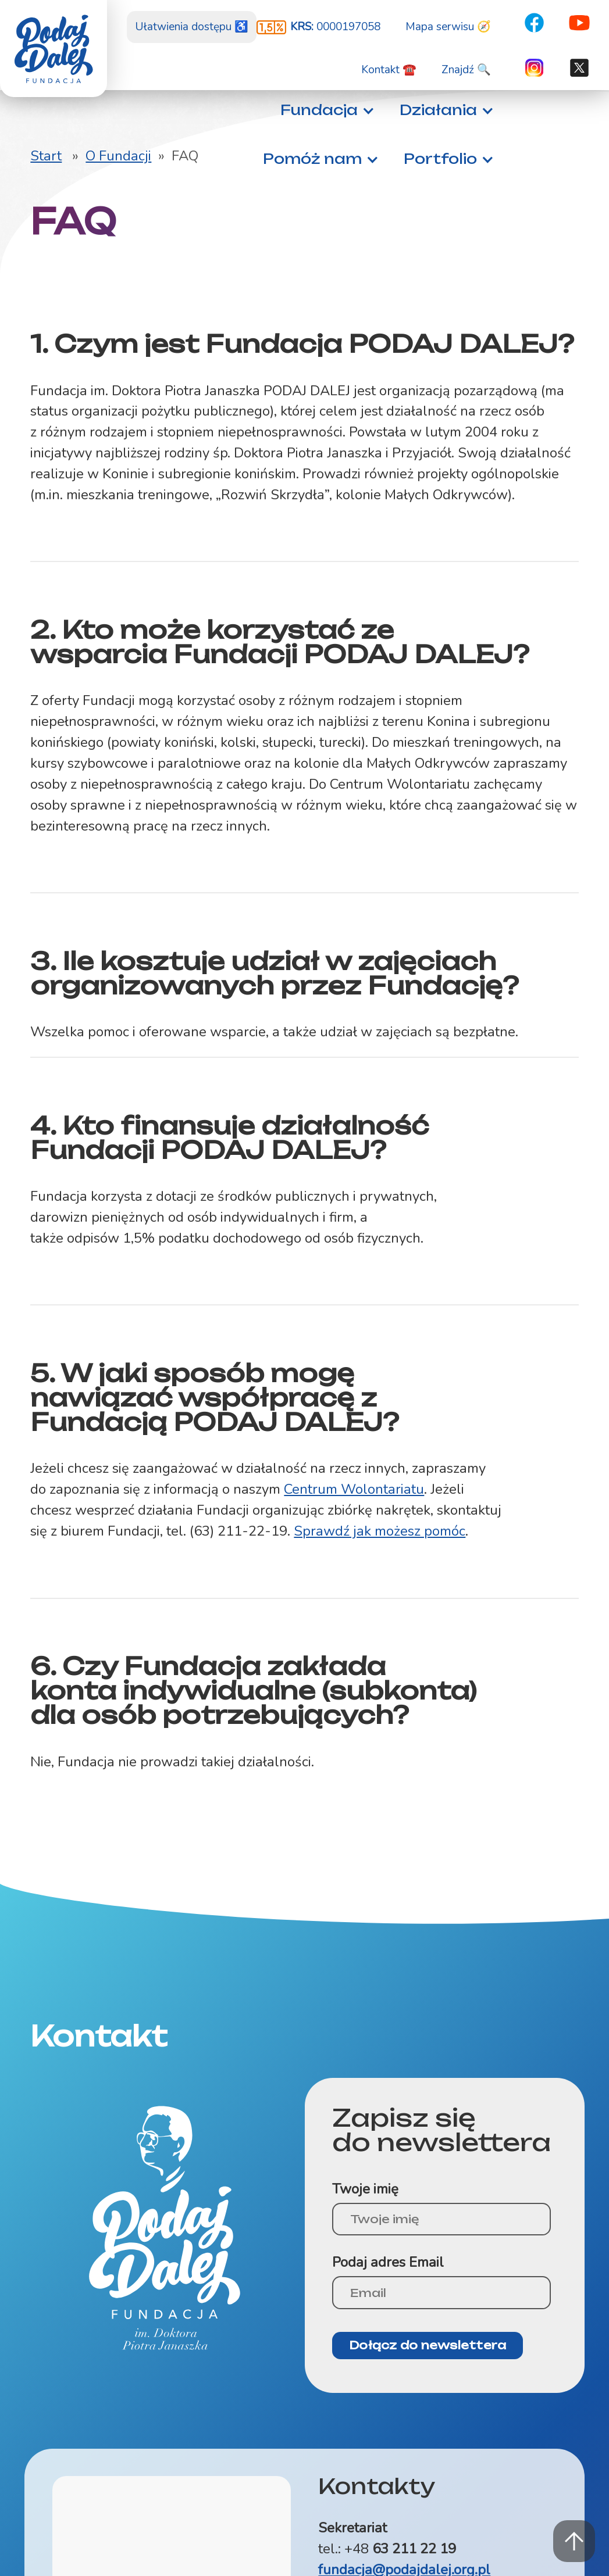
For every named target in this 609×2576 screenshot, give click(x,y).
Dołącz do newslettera (427, 2345)
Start (46, 155)
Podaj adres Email (388, 2262)
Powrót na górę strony (574, 2541)
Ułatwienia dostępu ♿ (191, 26)
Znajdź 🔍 (466, 69)
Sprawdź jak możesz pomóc (379, 1531)
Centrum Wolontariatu (354, 1489)
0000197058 (335, 26)
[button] (324, 110)
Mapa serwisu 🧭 (448, 26)
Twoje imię (365, 2189)
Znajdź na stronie (0, 0)
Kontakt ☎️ (388, 69)
